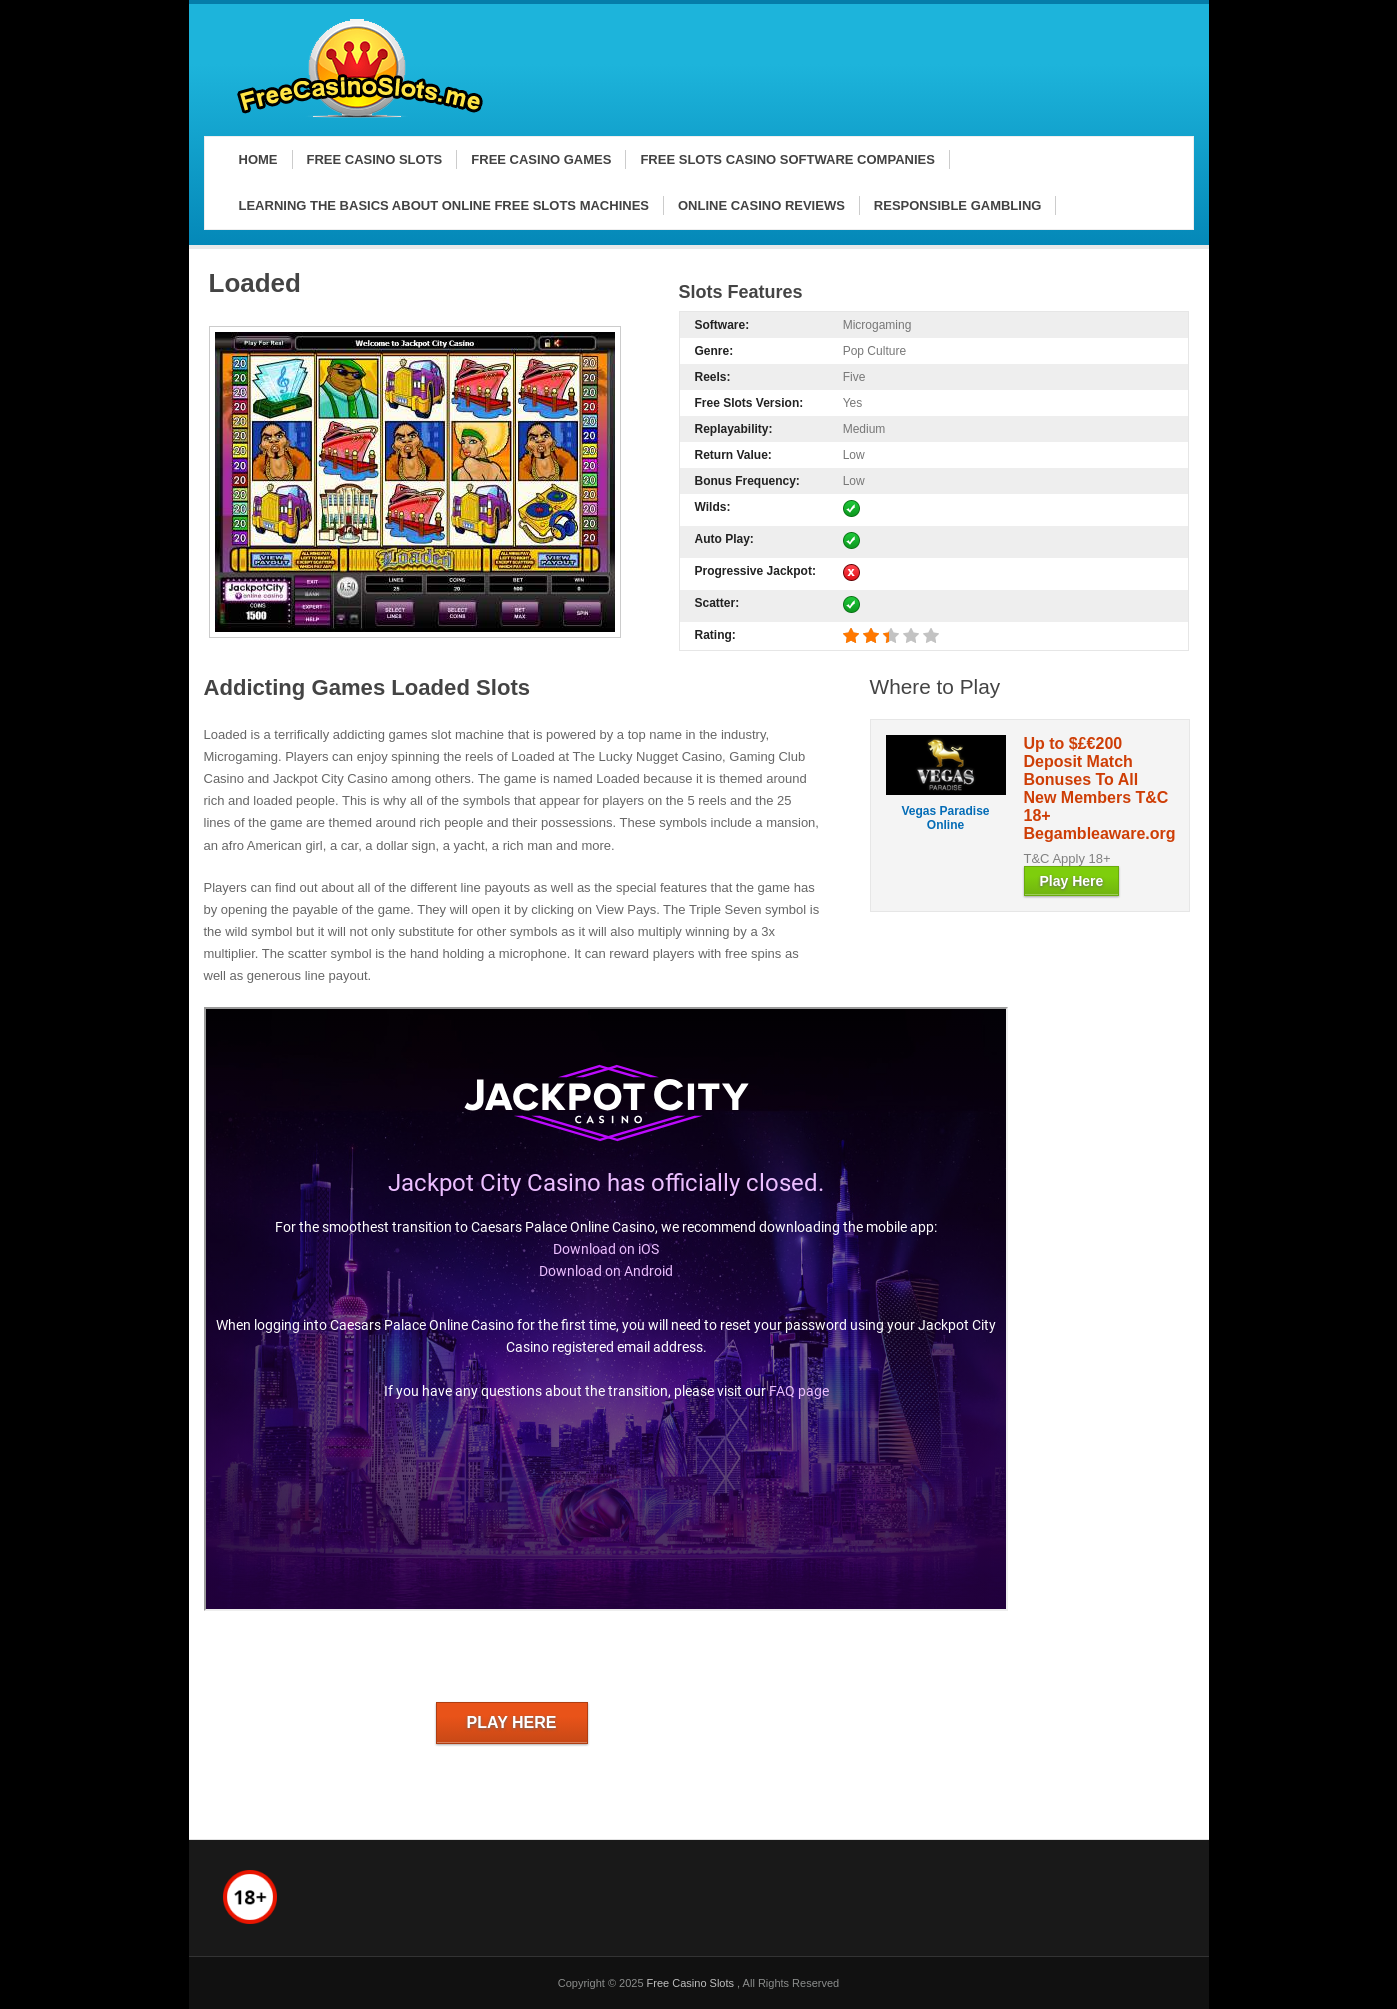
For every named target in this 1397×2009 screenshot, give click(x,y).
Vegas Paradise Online (945, 818)
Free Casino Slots (692, 1983)
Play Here (512, 1722)
